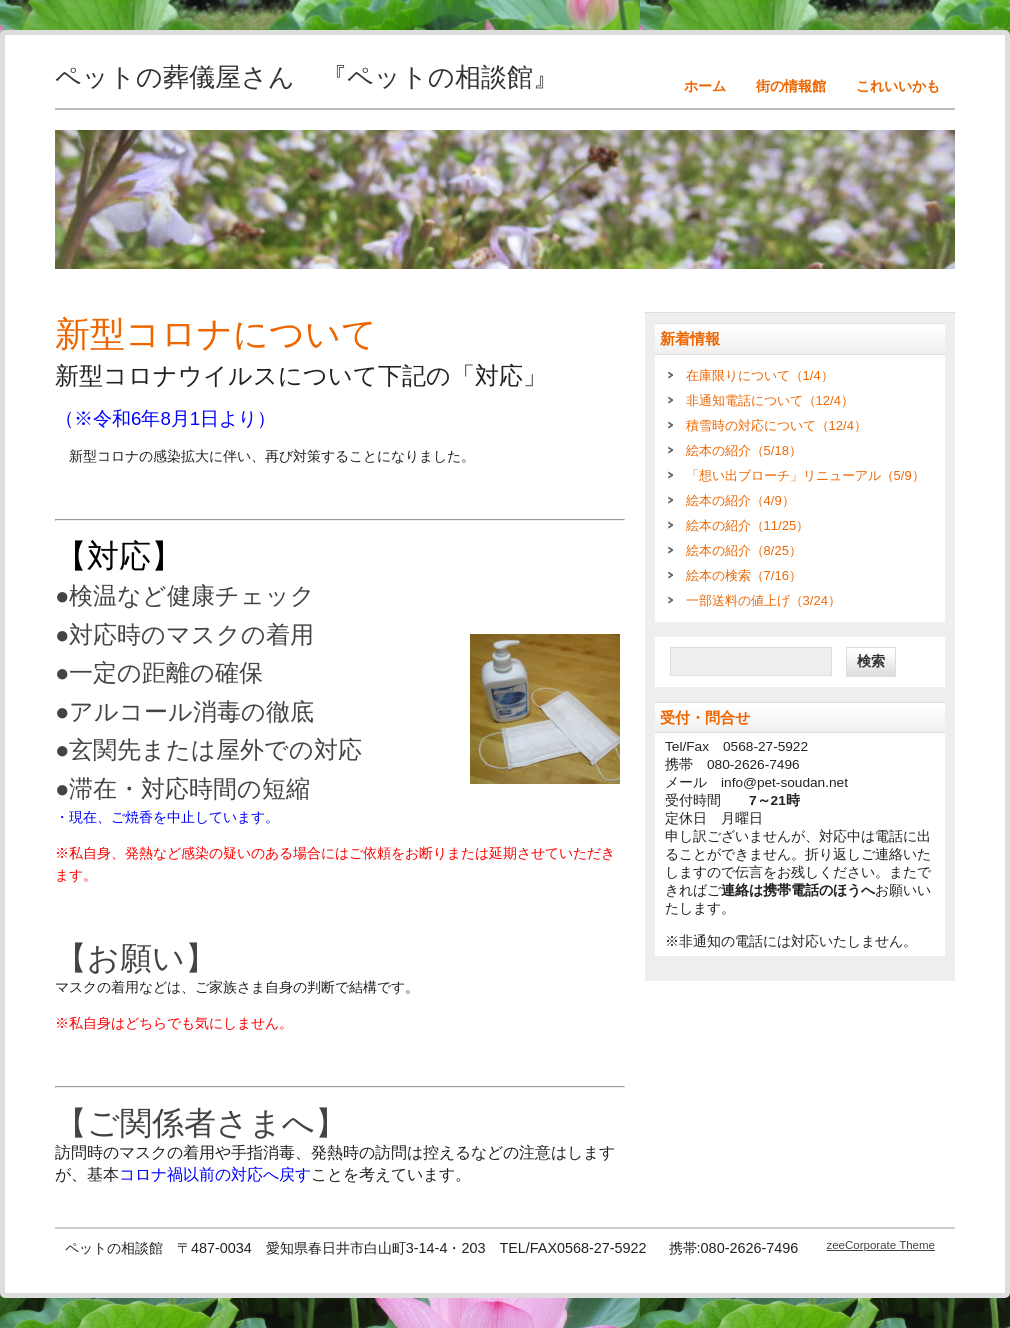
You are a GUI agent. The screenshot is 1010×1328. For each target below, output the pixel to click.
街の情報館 (791, 86)
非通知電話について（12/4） (770, 400)
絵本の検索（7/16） (744, 575)
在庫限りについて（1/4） (760, 375)
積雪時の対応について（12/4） (776, 425)
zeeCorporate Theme (880, 1245)
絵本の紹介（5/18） (744, 450)
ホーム (705, 86)
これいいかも (898, 86)
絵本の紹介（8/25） (744, 550)
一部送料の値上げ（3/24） (763, 600)
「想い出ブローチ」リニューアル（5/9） (805, 475)
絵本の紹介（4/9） (740, 500)
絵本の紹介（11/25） (748, 525)
